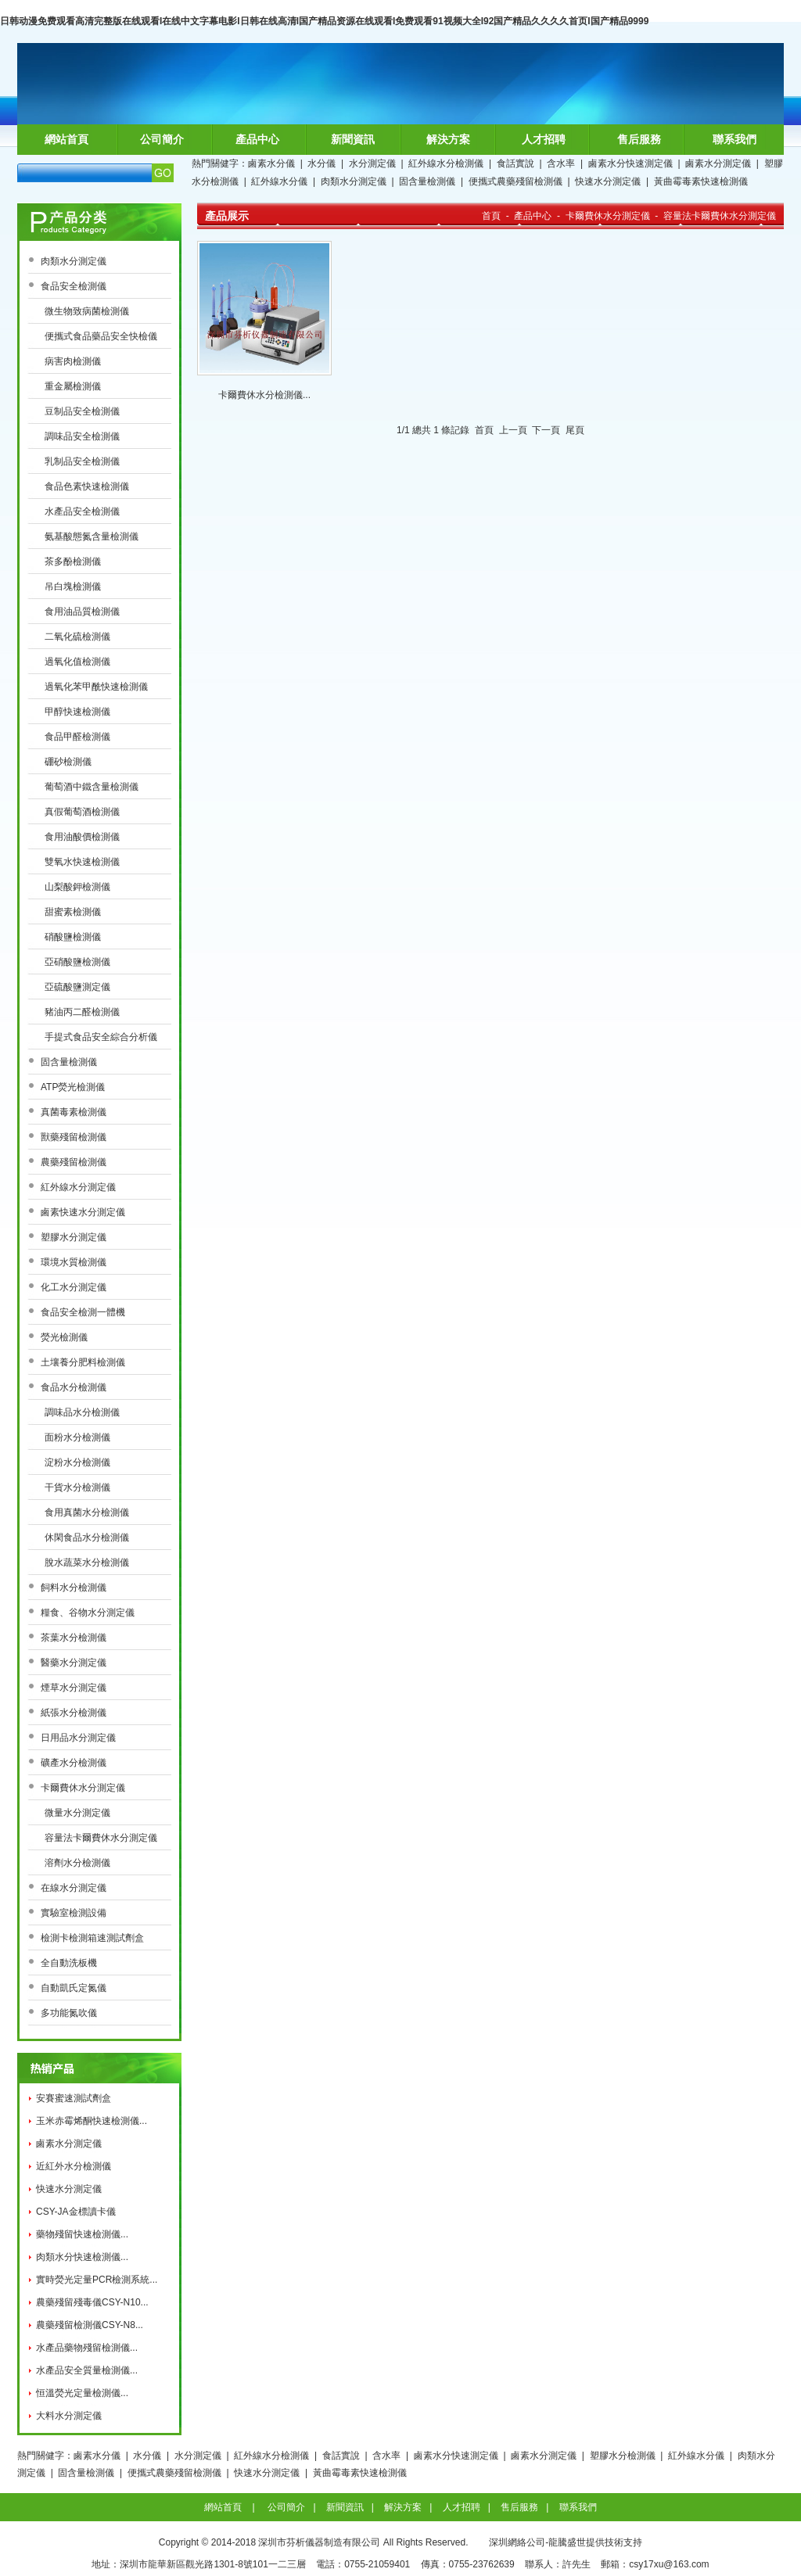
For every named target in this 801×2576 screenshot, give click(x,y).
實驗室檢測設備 (73, 1912)
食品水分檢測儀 (73, 1387)
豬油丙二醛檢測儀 (82, 1011)
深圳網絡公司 (517, 2542)
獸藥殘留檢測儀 (73, 1137)
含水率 (561, 163)
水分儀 (321, 163)
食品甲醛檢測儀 (77, 736)
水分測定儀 (372, 163)
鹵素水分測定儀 (718, 163)
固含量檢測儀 (427, 181)
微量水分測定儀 (77, 1812)
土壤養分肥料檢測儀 (83, 1362)
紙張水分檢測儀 (73, 1712)
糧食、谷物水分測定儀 (88, 1612)
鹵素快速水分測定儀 (83, 1212)
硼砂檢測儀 (68, 761)
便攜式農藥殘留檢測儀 (515, 181)
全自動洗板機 (69, 1962)
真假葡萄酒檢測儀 (82, 811)
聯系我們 (734, 139)
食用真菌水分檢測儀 (87, 1512)
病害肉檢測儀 (73, 361)
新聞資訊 (353, 139)
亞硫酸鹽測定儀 (77, 986)
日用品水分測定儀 (78, 1737)
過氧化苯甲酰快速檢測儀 (96, 686)
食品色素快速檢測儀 (87, 486)
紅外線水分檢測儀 (445, 163)
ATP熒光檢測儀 (73, 1087)
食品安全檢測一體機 (83, 1312)
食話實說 (515, 163)
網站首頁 (66, 139)
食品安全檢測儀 (73, 286)
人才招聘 (544, 139)
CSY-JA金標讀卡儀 (76, 2211)
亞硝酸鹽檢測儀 (77, 961)
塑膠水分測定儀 (73, 1237)
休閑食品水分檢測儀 (87, 1537)
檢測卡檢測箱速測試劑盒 (92, 1937)
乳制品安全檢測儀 (82, 461)
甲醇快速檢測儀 (77, 711)
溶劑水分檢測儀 (77, 1862)
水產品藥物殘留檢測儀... (87, 2347)
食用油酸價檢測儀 (82, 836)
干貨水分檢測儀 (77, 1487)
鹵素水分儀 (271, 163)
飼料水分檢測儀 (73, 1587)
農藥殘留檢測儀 (73, 1162)
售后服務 (639, 139)
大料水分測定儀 (69, 2415)
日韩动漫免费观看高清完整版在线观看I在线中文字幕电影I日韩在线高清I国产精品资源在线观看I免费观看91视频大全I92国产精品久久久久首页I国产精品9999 (324, 21)
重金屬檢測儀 (73, 386)
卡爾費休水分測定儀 (83, 1787)
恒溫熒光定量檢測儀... (82, 2393)
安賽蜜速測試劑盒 (73, 2098)
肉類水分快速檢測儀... (82, 2256)
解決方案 (448, 139)
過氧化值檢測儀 (77, 661)
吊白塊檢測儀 (73, 586)
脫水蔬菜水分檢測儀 (87, 1562)
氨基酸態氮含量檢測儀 (91, 536)
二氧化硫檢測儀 (77, 636)
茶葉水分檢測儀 (73, 1637)
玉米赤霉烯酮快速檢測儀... (91, 2120)
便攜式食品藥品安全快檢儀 (101, 336)
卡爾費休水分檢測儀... (264, 394)
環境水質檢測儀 (73, 1262)
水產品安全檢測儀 (82, 511)
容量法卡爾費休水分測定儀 (101, 1837)
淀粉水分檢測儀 (77, 1462)
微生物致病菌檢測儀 (87, 311)
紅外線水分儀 (279, 181)
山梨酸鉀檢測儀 (77, 886)
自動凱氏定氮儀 (73, 1987)
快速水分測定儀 (608, 181)
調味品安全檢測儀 (82, 436)
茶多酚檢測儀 (73, 561)
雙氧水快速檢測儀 (82, 861)
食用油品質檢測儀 (82, 611)
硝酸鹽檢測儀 (73, 936)
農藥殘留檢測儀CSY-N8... (89, 2324)
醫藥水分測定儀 (73, 1662)
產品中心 (257, 139)
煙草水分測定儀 (73, 1687)
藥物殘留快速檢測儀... (82, 2234)
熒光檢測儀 (64, 1337)
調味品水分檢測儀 (82, 1412)
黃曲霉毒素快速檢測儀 (701, 181)
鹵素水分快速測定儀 (630, 163)
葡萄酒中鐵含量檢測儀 (91, 786)
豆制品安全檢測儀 (82, 411)
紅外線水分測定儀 (78, 1187)
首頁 (491, 215)
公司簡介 (162, 139)
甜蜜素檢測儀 (73, 911)
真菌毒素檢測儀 (73, 1112)
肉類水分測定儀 (353, 181)
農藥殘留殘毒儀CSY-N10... (92, 2302)
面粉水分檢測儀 (77, 1437)
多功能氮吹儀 (69, 2012)
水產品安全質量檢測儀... (87, 2370)
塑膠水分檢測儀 (623, 2455)
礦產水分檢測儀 (73, 1762)
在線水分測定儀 (73, 1887)
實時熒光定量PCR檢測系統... (96, 2279)
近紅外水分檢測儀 (73, 2166)
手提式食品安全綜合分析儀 (101, 1036)
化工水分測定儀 (73, 1287)
